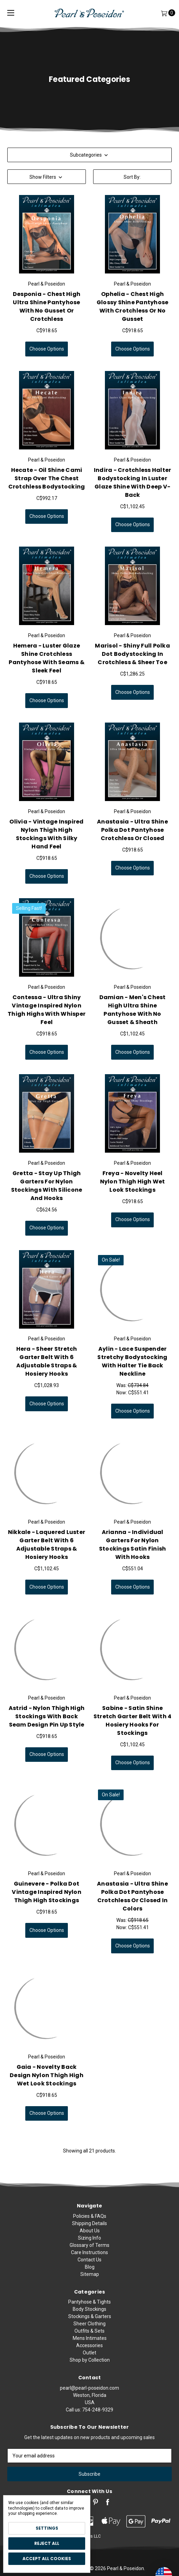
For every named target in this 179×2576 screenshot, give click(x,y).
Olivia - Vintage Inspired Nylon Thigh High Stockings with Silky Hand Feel (46, 843)
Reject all (46, 2543)
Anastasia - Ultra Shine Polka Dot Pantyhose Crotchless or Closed (132, 839)
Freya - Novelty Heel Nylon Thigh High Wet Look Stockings (132, 1190)
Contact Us (89, 2290)
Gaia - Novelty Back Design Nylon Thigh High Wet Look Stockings (46, 2084)
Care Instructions (89, 2283)
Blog (90, 2297)
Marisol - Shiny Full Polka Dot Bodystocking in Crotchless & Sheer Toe (132, 663)
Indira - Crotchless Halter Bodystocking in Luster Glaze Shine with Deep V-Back (132, 491)
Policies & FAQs (89, 2247)
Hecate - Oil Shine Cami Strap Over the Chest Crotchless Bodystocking (46, 487)
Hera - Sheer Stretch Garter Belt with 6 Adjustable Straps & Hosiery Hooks (46, 1370)
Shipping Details (89, 2254)
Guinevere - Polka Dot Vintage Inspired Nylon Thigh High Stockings (46, 1901)
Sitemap (89, 2305)
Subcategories (89, 155)
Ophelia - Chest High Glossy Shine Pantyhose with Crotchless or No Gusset (133, 306)
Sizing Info (89, 2268)
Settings (47, 2528)
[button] (46, 176)
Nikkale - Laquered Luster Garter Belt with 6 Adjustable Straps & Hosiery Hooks (46, 1553)
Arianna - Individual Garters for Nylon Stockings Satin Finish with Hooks (132, 1553)
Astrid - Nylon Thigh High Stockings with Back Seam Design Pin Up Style (46, 1725)
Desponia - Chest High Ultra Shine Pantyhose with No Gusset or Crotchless (46, 306)
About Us (90, 2261)
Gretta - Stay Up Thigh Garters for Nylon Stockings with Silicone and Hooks (46, 1194)
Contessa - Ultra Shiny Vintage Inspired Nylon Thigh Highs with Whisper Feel (47, 1018)
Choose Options (46, 349)
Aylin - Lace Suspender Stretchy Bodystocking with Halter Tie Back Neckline (132, 1370)
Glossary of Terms (89, 2276)
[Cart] (164, 13)
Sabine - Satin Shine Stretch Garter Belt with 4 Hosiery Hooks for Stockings (132, 1729)
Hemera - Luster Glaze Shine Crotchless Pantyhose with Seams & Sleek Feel (46, 667)
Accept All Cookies (47, 2558)
